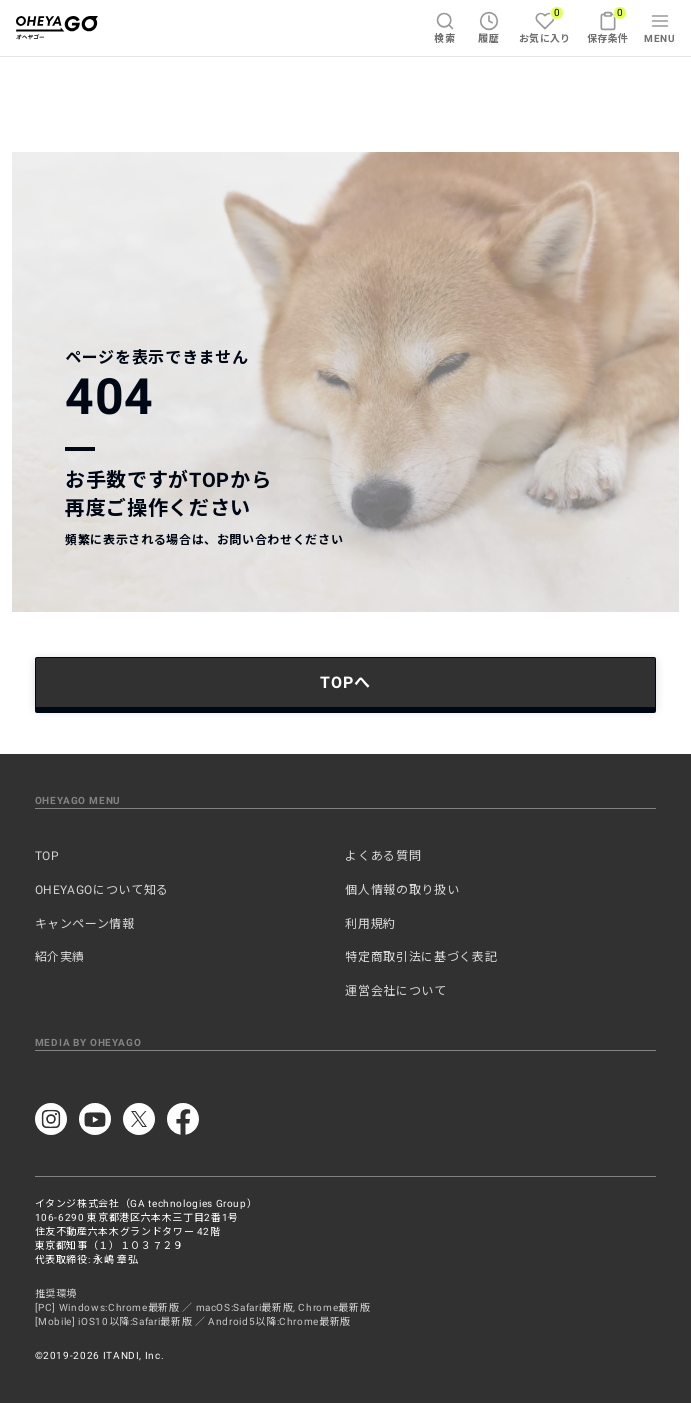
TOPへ (345, 682)
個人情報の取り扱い (402, 890)
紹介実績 (60, 957)
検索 (444, 27)
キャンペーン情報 (85, 924)
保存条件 (608, 25)
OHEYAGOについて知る (102, 890)
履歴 (488, 27)
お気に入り (545, 25)
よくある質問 (383, 856)
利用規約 (370, 924)
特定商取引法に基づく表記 (421, 957)
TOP (47, 856)
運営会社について (395, 991)
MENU (659, 27)
